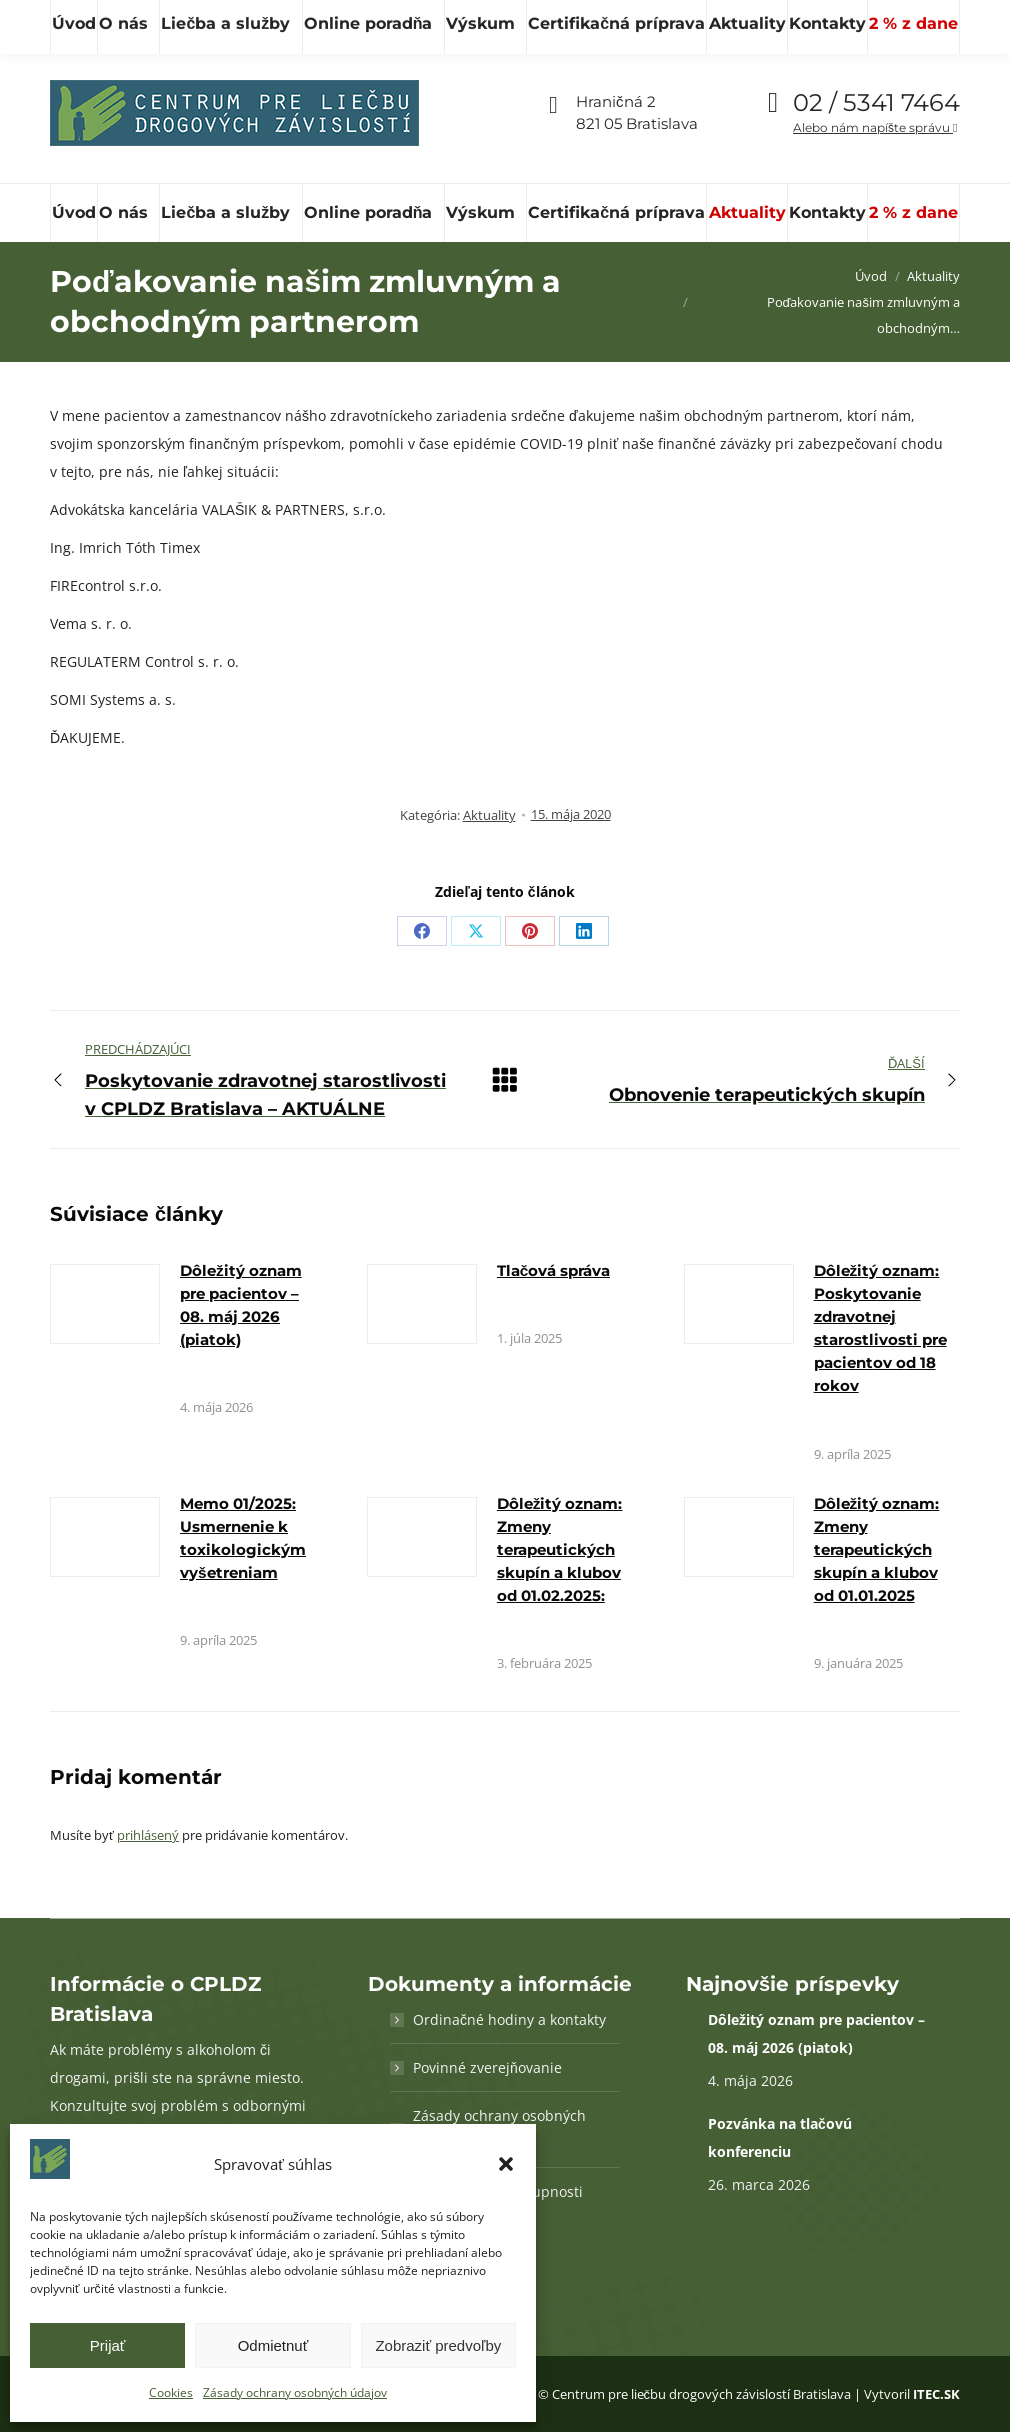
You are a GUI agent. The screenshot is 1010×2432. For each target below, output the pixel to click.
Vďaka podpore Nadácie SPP (855, 21)
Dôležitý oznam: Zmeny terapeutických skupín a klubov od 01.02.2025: (560, 1549)
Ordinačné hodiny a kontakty (509, 2019)
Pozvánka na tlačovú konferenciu (780, 2137)
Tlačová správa (554, 1270)
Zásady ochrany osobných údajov (295, 2392)
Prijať (108, 2345)
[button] (506, 2164)
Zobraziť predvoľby (438, 2345)
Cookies (171, 2392)
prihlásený (148, 1835)
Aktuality (489, 815)
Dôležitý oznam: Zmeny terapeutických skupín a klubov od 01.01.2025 (877, 1549)
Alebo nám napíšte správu (875, 127)
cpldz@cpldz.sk (393, 21)
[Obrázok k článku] (105, 1304)
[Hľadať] (140, 21)
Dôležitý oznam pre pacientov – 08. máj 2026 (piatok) (816, 2033)
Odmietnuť (273, 2345)
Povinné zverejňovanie (487, 2067)
